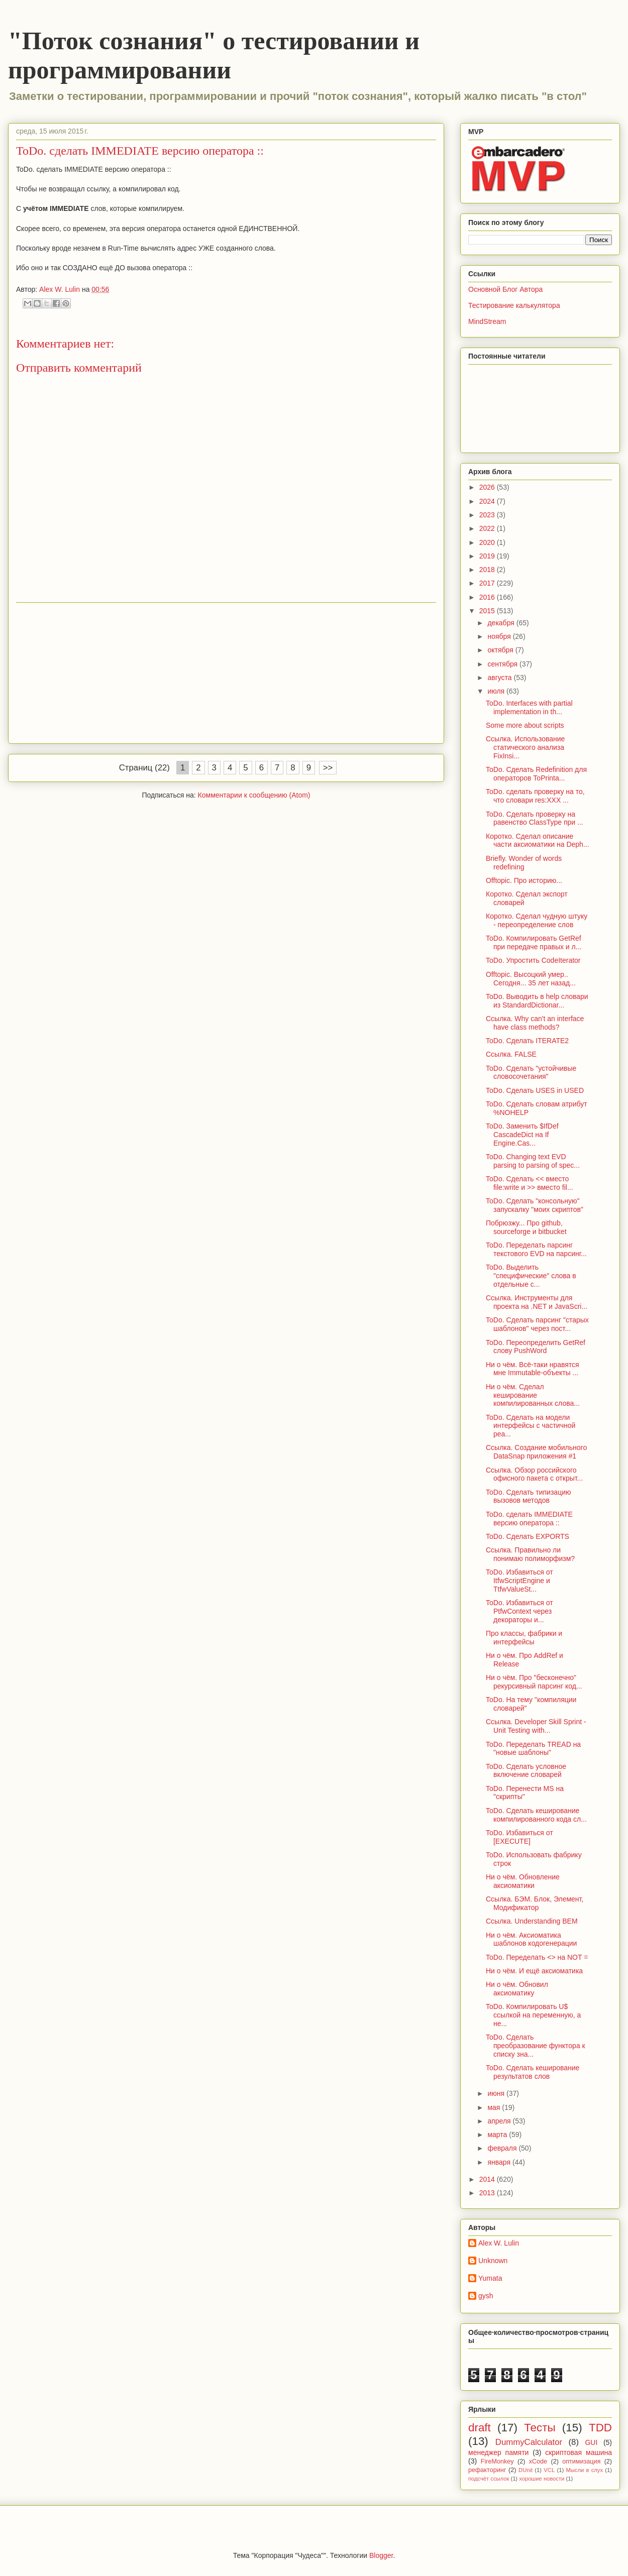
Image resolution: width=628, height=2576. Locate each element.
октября (501, 650)
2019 (488, 556)
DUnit (525, 2470)
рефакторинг (487, 2470)
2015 (488, 611)
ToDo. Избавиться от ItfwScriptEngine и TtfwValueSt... (519, 1580)
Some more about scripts (525, 725)
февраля (502, 2148)
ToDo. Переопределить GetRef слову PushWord (535, 1346)
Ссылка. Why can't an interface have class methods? (535, 1023)
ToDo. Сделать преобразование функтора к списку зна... (535, 2045)
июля (496, 691)
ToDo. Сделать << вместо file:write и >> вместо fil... (529, 1183)
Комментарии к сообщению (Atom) (254, 795)
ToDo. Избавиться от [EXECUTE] (519, 1837)
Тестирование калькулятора (514, 305)
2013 (488, 2193)
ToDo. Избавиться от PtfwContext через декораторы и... (519, 1611)
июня (496, 2093)
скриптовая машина (578, 2452)
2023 (488, 515)
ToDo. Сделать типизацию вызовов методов (528, 1496)
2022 (488, 528)
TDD (600, 2427)
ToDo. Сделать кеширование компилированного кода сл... (536, 1815)
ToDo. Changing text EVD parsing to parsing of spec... (533, 1161)
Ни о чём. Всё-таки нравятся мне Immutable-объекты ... (532, 1369)
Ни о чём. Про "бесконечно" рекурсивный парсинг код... (534, 1681)
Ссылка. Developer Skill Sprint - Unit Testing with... (536, 1726)
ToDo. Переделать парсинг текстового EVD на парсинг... (536, 1249)
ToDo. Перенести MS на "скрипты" (525, 1792)
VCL (549, 2470)
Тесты (539, 2427)
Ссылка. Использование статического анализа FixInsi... (525, 747)
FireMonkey (497, 2461)
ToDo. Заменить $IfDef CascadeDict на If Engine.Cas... (522, 1134)
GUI (591, 2442)
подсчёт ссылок (488, 2479)
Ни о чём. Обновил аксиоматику (517, 1988)
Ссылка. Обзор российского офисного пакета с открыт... (534, 1474)
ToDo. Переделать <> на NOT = (537, 1957)
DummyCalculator (528, 2442)
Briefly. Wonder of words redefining (524, 862)
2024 (488, 501)
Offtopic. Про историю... (524, 880)
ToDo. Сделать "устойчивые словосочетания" (531, 1072)
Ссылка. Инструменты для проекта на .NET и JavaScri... (536, 1302)
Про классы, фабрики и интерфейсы (524, 1637)
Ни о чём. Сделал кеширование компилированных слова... (533, 1395)
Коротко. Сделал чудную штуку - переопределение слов (536, 920)
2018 (488, 570)
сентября (503, 664)
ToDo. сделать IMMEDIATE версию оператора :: (529, 1518)
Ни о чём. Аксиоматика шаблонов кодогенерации (531, 1939)
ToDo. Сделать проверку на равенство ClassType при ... (534, 818)
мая (494, 2107)
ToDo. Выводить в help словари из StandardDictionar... (537, 1000)
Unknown (492, 2261)
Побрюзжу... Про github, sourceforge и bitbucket (526, 1227)
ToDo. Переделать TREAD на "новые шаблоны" (533, 1748)
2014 (488, 2179)
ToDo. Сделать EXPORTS (527, 1536)
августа (500, 678)
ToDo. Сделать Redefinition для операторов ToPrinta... (536, 773)
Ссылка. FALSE (511, 1054)
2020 (488, 542)
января (499, 2162)
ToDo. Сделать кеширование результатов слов (532, 2072)
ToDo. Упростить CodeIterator (533, 960)
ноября (499, 636)
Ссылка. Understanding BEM (532, 1921)
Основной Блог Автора (505, 289)
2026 (488, 487)
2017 (488, 583)
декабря (501, 623)
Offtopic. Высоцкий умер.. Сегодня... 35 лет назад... (531, 978)
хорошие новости (541, 2479)
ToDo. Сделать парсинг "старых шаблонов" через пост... (537, 1324)
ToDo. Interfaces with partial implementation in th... (529, 707)
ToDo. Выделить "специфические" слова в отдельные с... (531, 1275)
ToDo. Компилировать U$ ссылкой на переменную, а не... (533, 2015)
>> (328, 767)
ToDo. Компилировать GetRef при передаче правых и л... (533, 942)
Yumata (490, 2278)
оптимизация (581, 2461)
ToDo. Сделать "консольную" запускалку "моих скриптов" (534, 1205)
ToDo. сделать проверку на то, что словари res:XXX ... (535, 796)
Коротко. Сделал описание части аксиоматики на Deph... (537, 840)
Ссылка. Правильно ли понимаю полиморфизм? (530, 1554)
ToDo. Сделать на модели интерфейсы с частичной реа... (530, 1425)
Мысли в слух (584, 2470)
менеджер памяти (498, 2452)
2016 (488, 597)
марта (498, 2135)
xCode (538, 2461)
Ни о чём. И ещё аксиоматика (534, 1971)
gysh (485, 2296)
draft (479, 2427)
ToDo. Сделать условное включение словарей (526, 1770)
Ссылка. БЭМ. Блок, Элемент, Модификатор (534, 1903)
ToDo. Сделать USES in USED (535, 1090)
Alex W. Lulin (498, 2243)
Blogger (381, 2555)
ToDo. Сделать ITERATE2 (527, 1041)
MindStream (487, 321)
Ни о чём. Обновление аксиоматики (523, 1881)
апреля (499, 2121)
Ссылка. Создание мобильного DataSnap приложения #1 (536, 1451)
